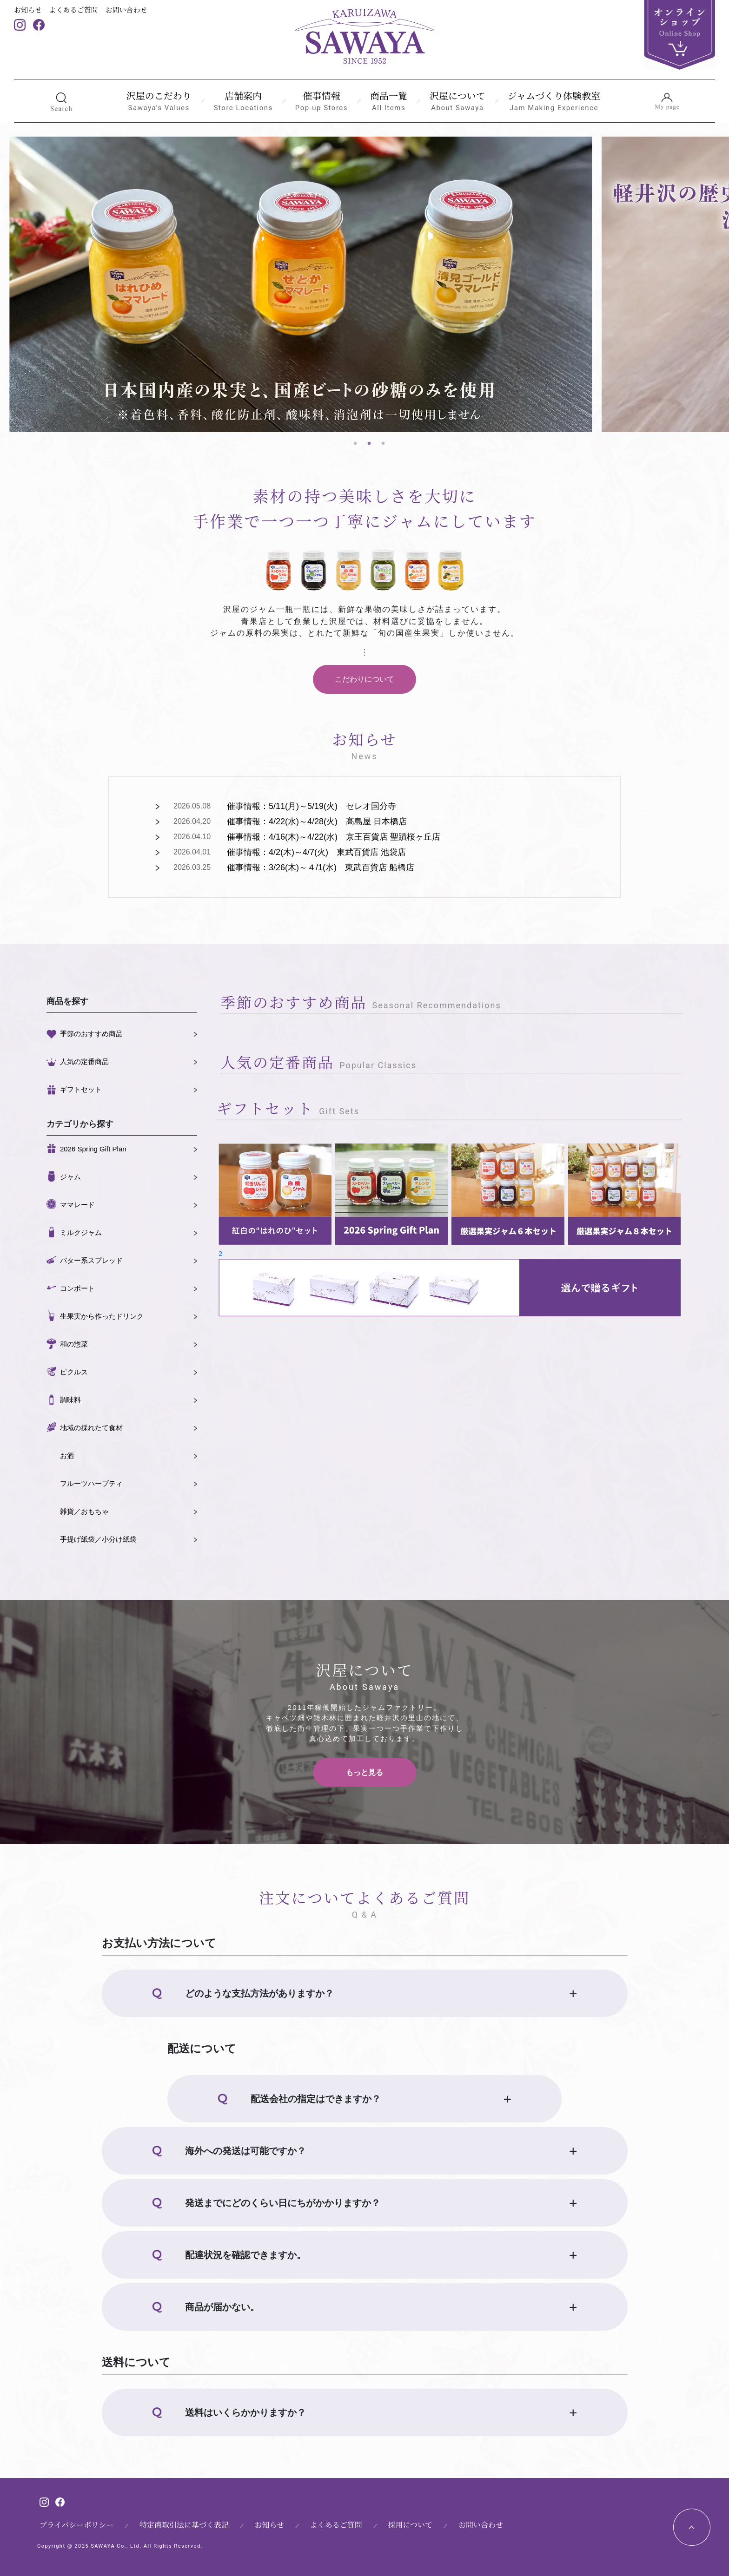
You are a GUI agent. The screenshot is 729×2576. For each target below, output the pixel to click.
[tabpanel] (300, 284)
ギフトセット (81, 1089)
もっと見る (364, 1772)
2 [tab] (369, 443)
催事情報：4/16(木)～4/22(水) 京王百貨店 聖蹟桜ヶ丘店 (333, 836)
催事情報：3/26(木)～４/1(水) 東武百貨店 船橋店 (320, 867)
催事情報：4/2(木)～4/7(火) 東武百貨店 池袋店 (316, 852)
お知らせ (28, 9)
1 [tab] (355, 443)
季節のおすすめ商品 (91, 1034)
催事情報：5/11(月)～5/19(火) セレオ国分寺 (311, 806)
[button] (61, 101)
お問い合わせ (126, 9)
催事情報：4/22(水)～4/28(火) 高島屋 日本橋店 (317, 821)
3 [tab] (383, 443)
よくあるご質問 (73, 9)
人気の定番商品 (84, 1061)
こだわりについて (364, 679)
